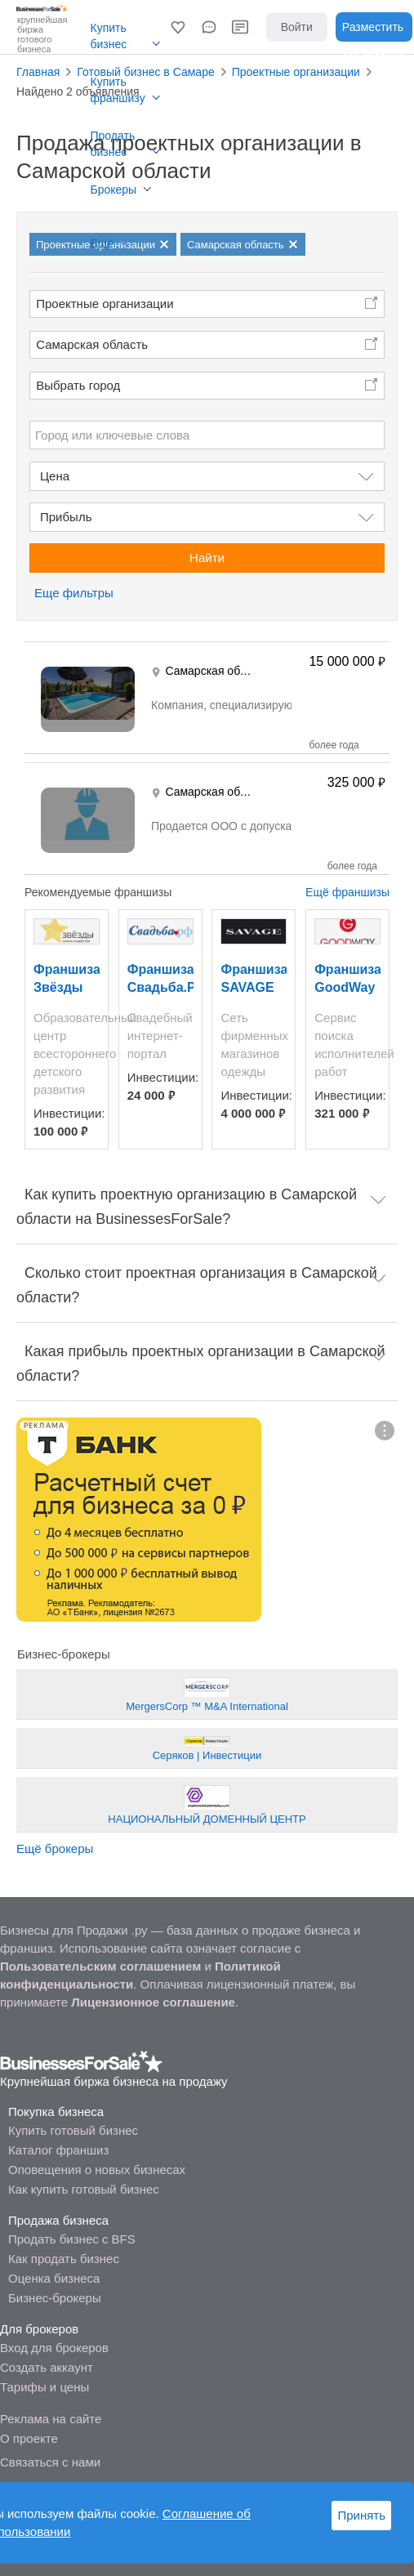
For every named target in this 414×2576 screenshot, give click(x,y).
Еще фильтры (74, 593)
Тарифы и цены (44, 2387)
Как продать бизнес (63, 2259)
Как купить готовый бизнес (83, 2189)
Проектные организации (104, 303)
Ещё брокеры (54, 1848)
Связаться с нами (50, 2462)
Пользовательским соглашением (100, 1966)
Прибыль (65, 517)
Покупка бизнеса (56, 2111)
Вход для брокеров (54, 2348)
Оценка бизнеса (54, 2278)
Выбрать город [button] (78, 385)
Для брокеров (39, 2329)
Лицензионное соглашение (153, 2002)
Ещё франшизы (347, 892)
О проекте (29, 2438)
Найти (207, 558)
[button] (178, 27)
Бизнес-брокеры (54, 2298)
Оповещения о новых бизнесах (96, 2169)
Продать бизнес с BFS (72, 2239)
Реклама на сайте (50, 2419)
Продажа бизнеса (58, 2220)
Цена (54, 476)
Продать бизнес (113, 143)
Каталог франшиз (58, 2150)
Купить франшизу (118, 90)
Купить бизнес (109, 36)
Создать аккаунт (46, 2367)
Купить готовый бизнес (73, 2130)
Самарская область (92, 344)
